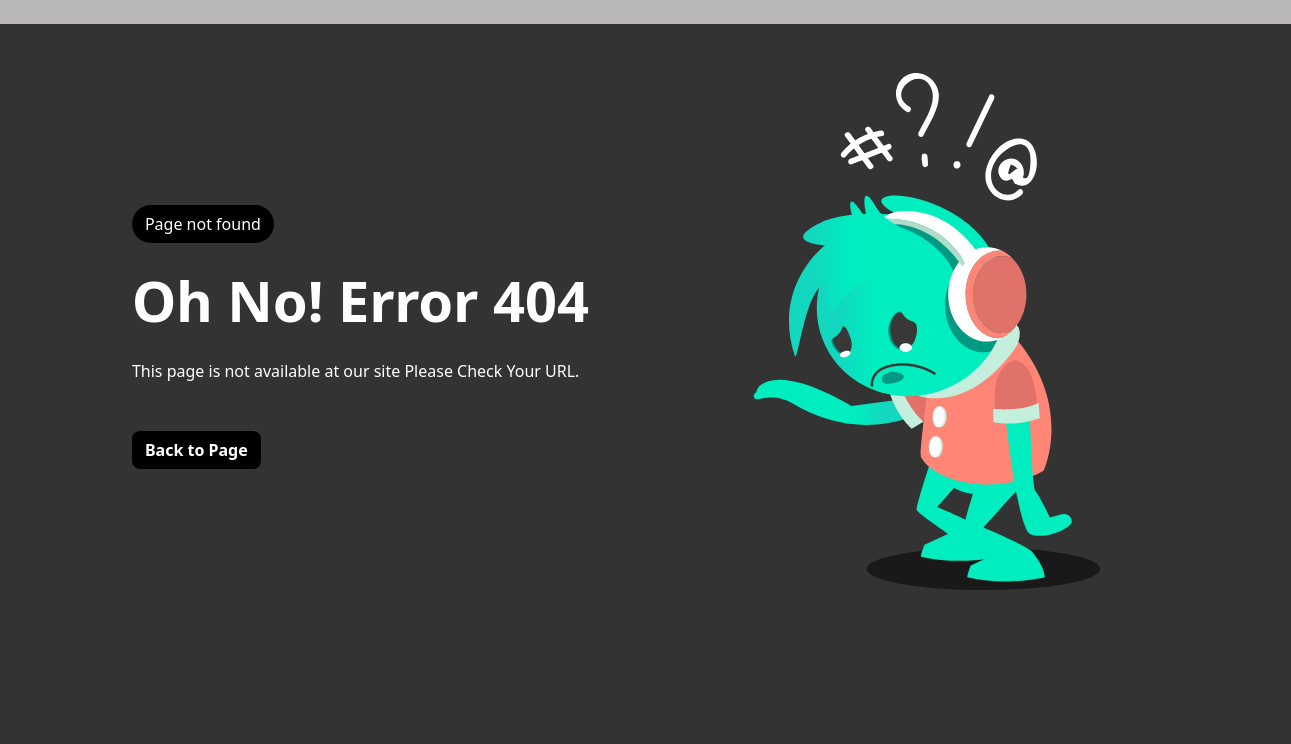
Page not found (203, 224)
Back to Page (196, 450)
